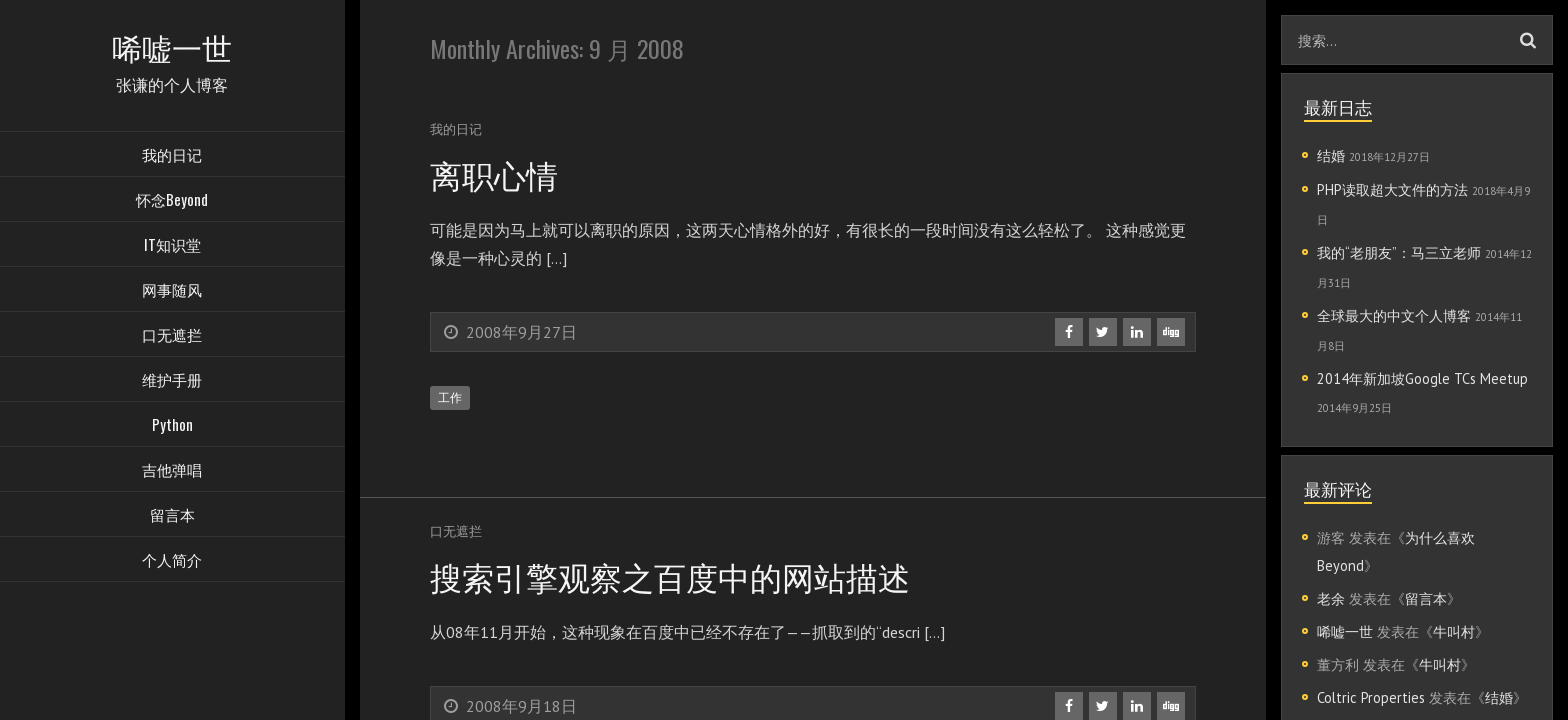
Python (172, 425)
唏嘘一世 (1345, 631)
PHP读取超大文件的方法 (1392, 189)
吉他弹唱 (172, 470)
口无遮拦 (172, 335)
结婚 (1331, 155)
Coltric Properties (1371, 697)
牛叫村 (1454, 631)
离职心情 (494, 173)
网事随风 (172, 290)
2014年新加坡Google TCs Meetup (1422, 378)
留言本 (172, 515)
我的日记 (172, 155)
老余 (1331, 598)
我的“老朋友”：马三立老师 (1399, 252)
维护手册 (172, 380)
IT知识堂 (172, 245)
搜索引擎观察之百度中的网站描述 (670, 575)
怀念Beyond (172, 200)
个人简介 (172, 560)
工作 (450, 397)
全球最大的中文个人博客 (1394, 315)
